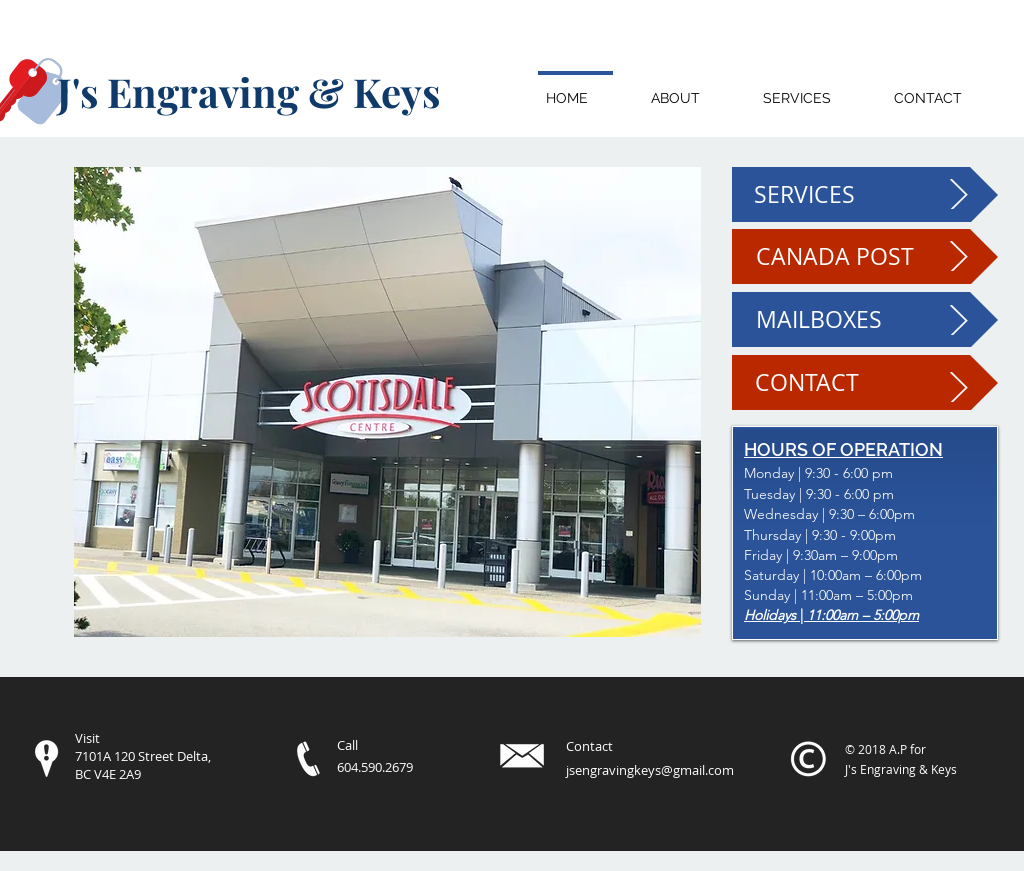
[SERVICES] (865, 194)
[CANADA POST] (865, 256)
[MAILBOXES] (865, 319)
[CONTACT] (865, 382)
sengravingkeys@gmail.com (651, 770)
